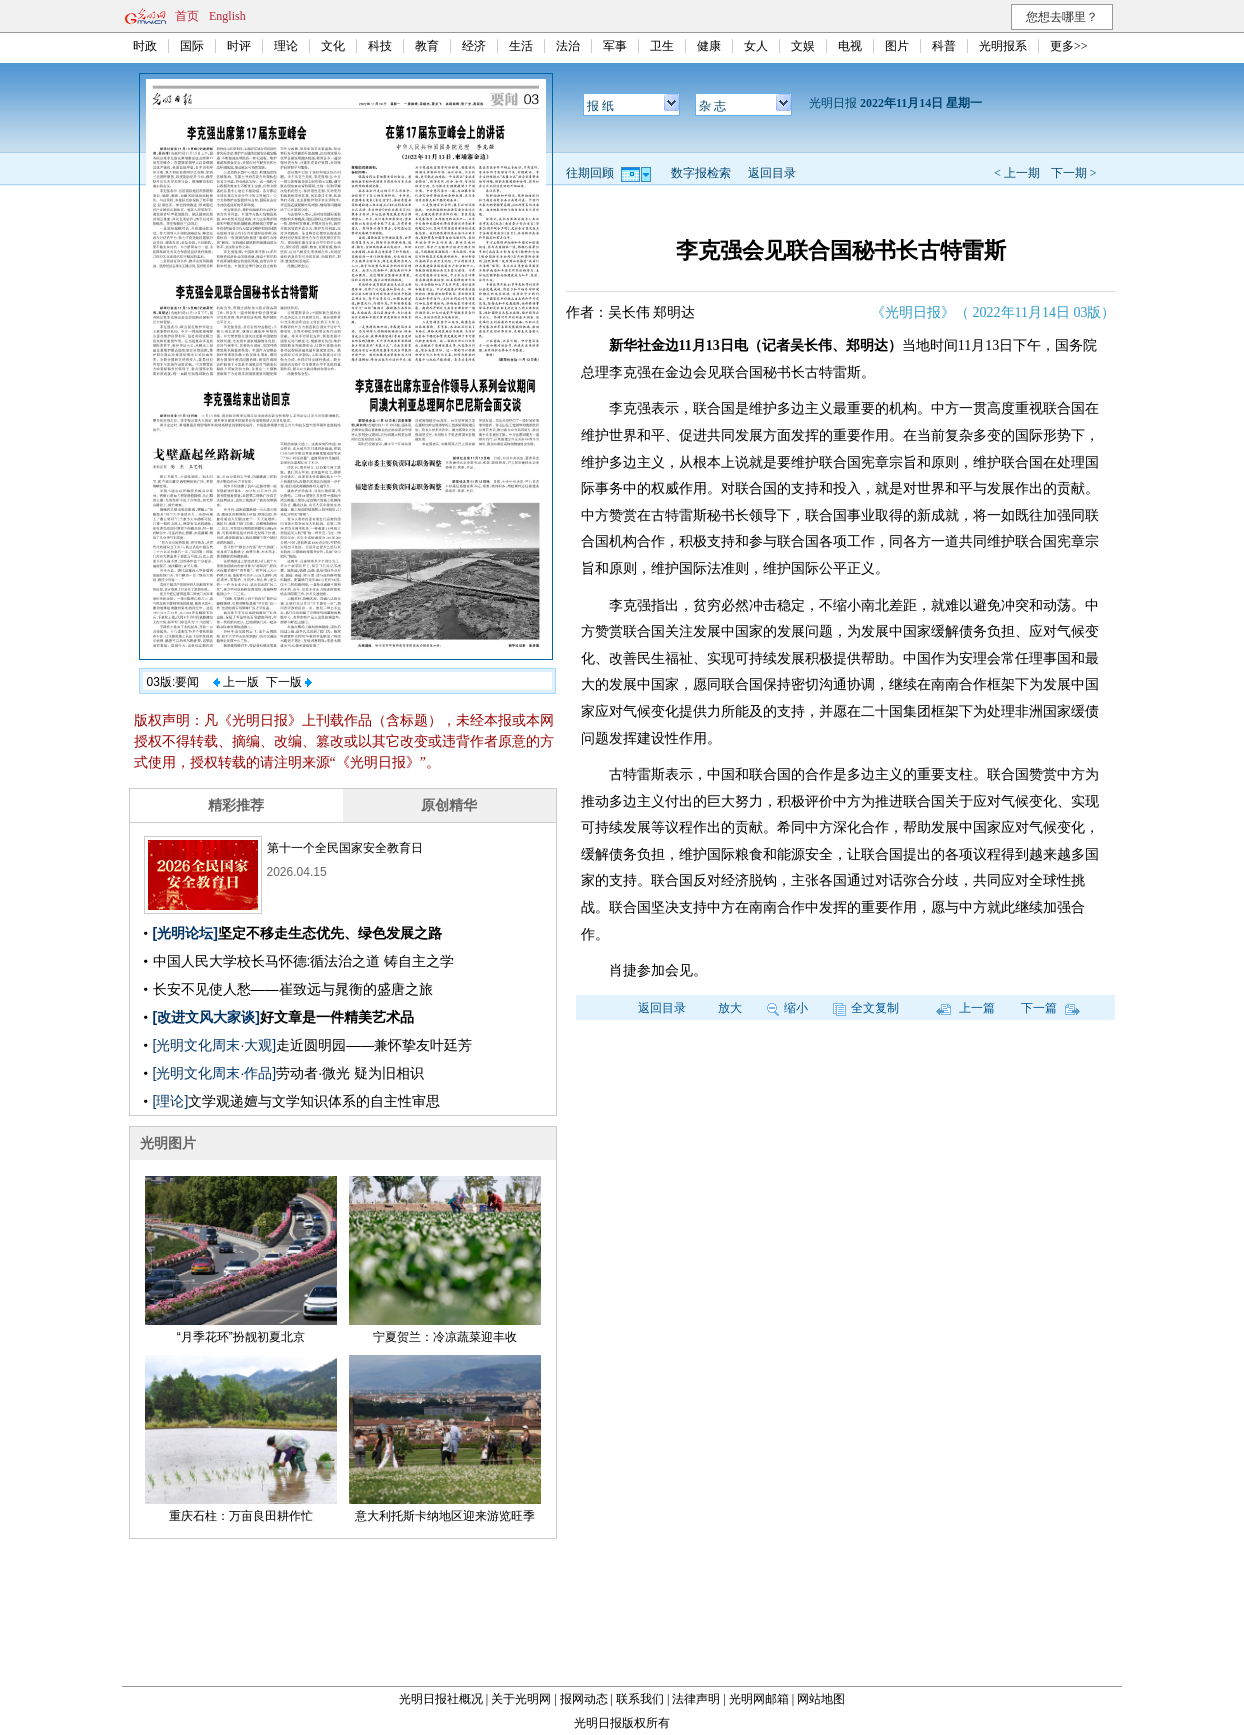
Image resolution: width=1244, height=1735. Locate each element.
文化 (333, 46)
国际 (192, 46)
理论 (286, 46)
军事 (615, 46)
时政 (145, 46)
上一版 (236, 682)
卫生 (662, 46)
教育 (427, 46)
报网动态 (584, 1699)
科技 (380, 46)
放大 (730, 1008)
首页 (187, 16)
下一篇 (1050, 1008)
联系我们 (640, 1699)
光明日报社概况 (441, 1699)
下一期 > (1074, 173)
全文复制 (866, 1008)
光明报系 (1003, 46)
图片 (897, 46)
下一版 (289, 682)
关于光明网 (521, 1699)
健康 (709, 46)
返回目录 (772, 173)
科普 (944, 46)
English (227, 16)
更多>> (1069, 46)
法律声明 (696, 1699)
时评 (239, 46)
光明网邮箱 (759, 1699)
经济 (474, 46)
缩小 (787, 1008)
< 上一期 (1017, 173)
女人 (756, 46)
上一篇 (965, 1008)
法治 (568, 46)
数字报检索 (701, 173)
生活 (521, 46)
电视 (850, 46)
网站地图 (821, 1699)
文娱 (803, 46)
